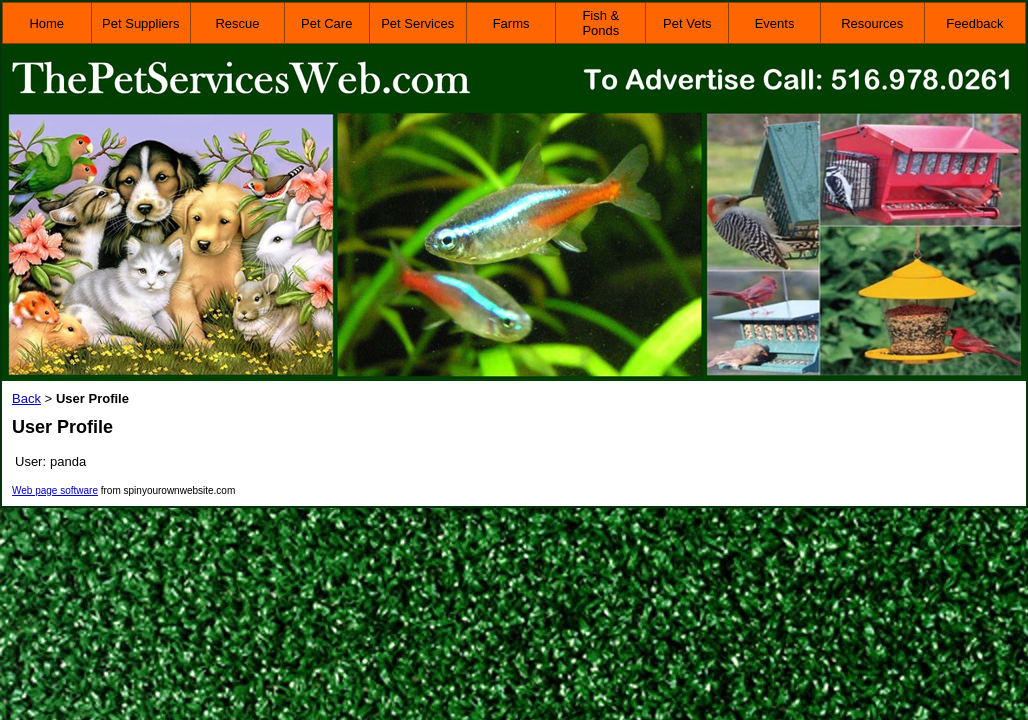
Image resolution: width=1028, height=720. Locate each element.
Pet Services (417, 23)
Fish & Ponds (600, 23)
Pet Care (326, 23)
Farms (511, 23)
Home (46, 23)
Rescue (237, 23)
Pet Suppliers (140, 23)
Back (26, 398)
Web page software (55, 490)
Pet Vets (687, 23)
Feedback (974, 23)
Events (775, 23)
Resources (872, 23)
